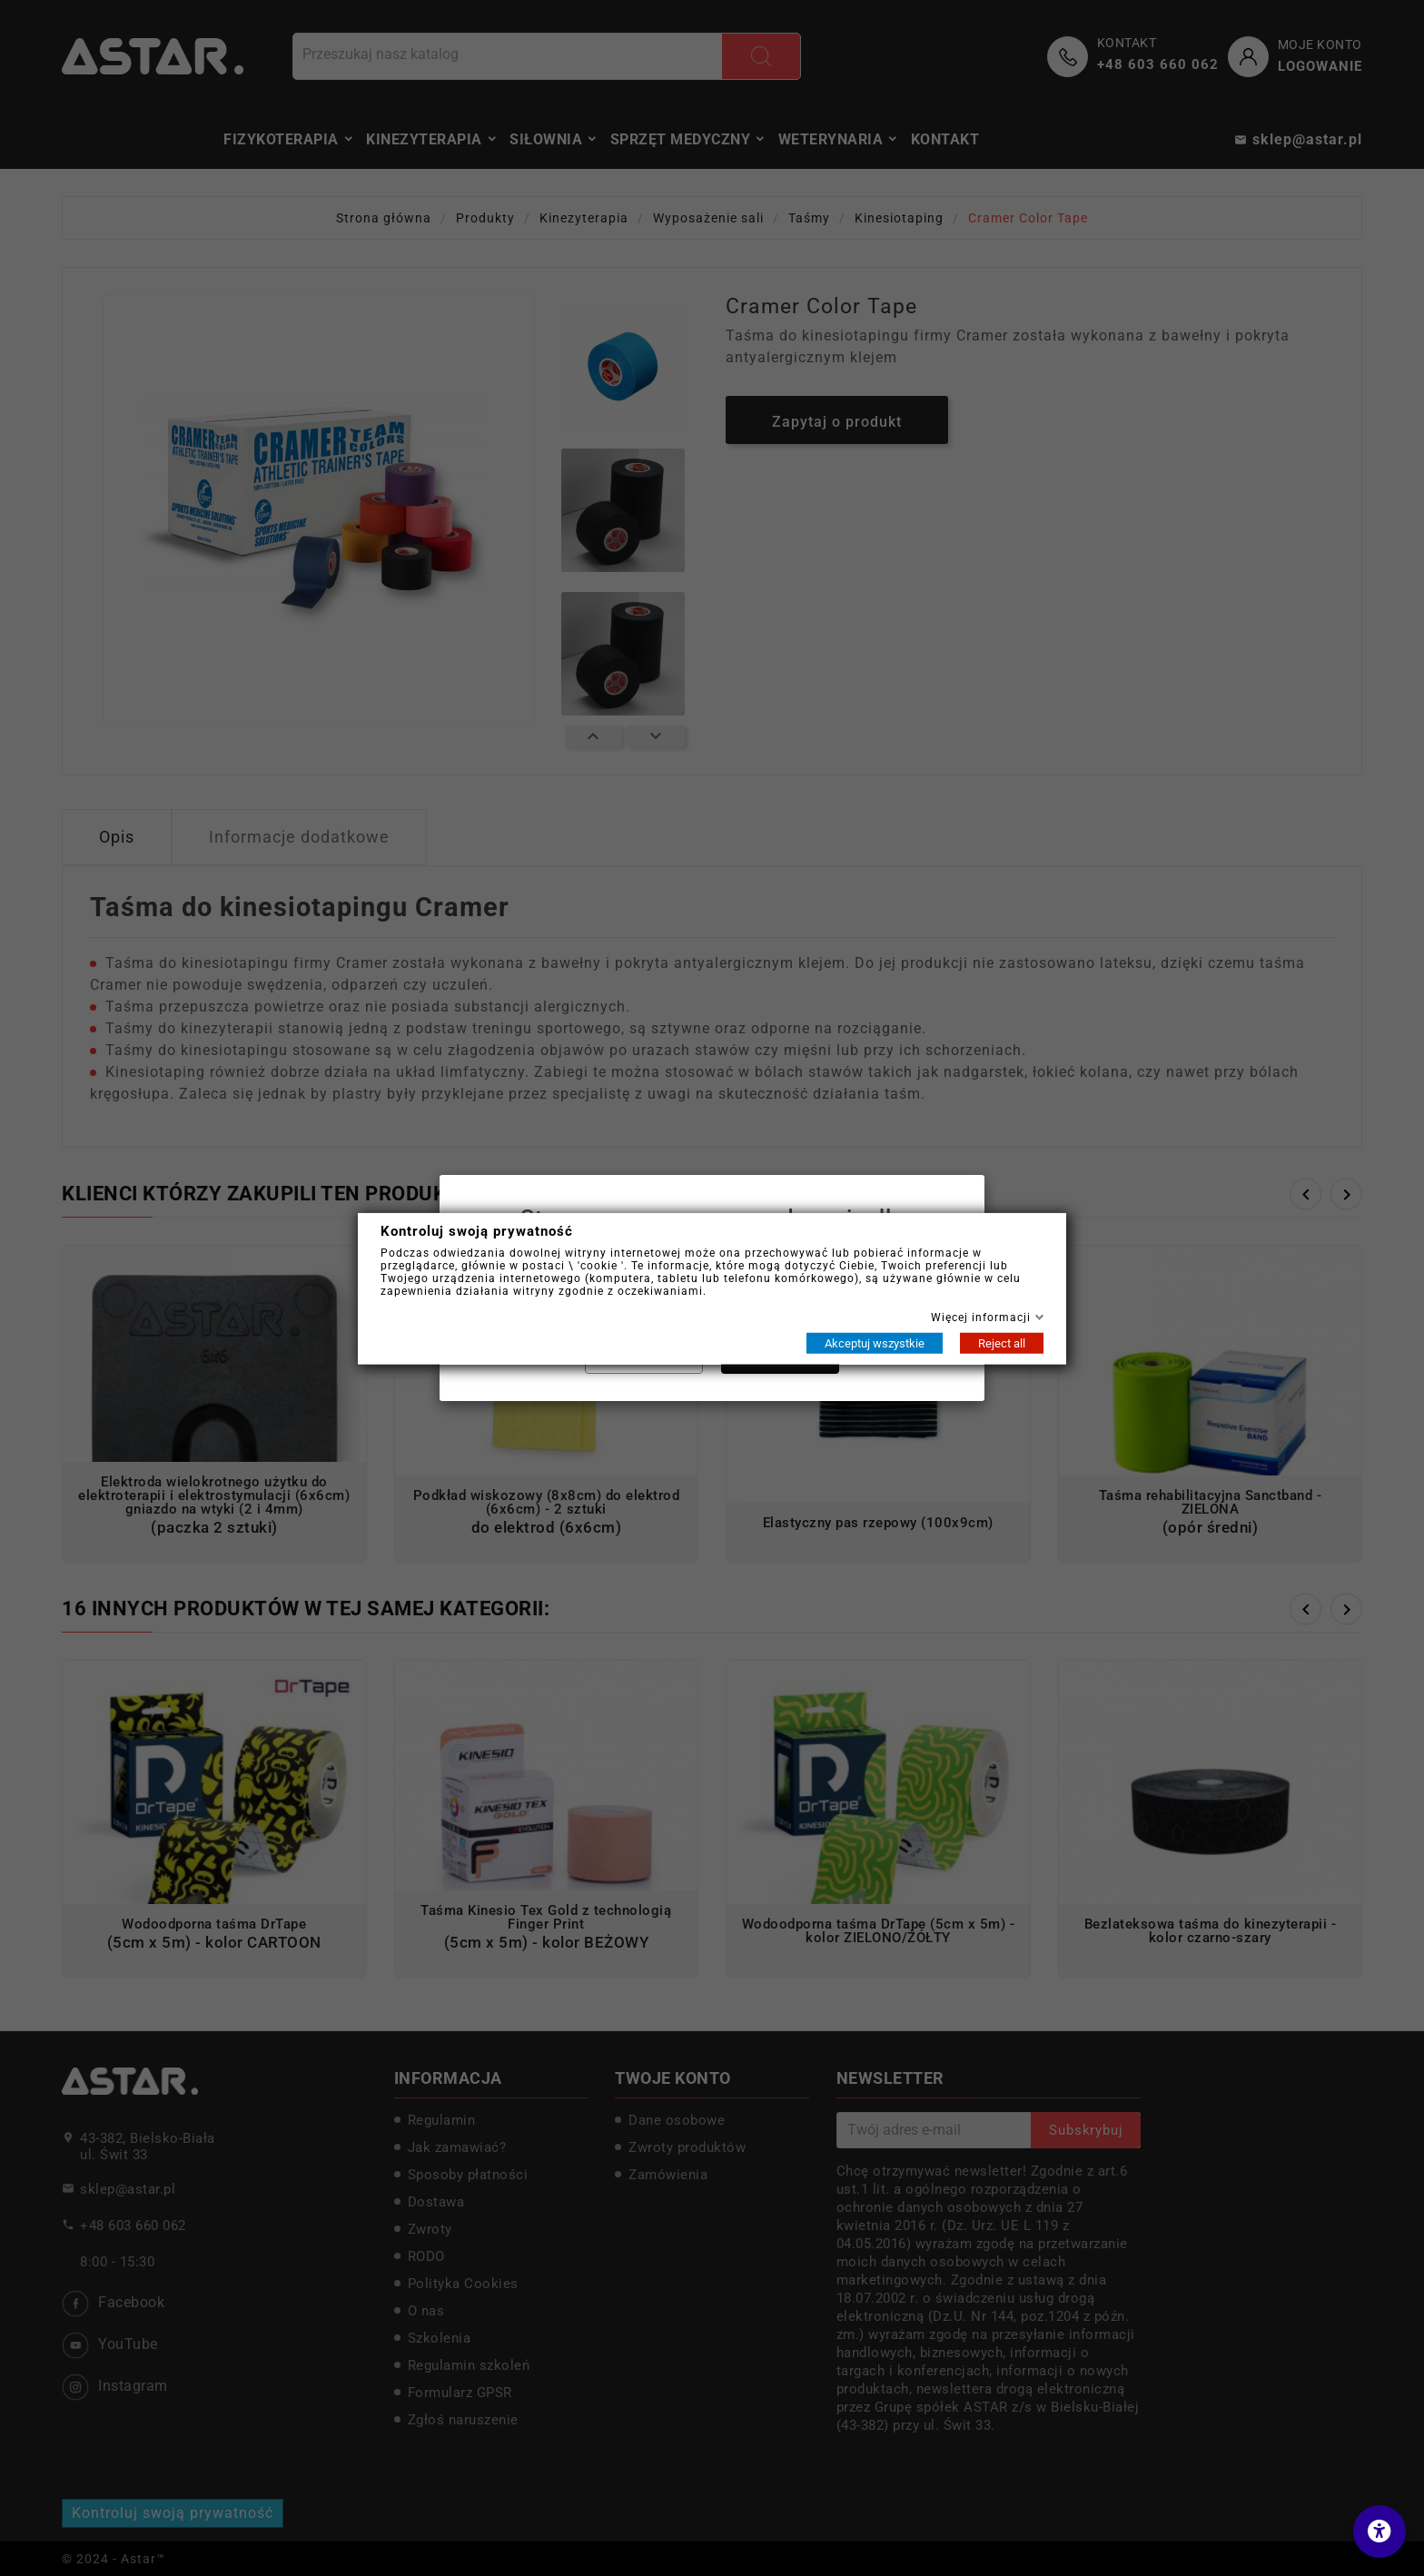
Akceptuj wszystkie (875, 1342)
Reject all (1001, 1342)
